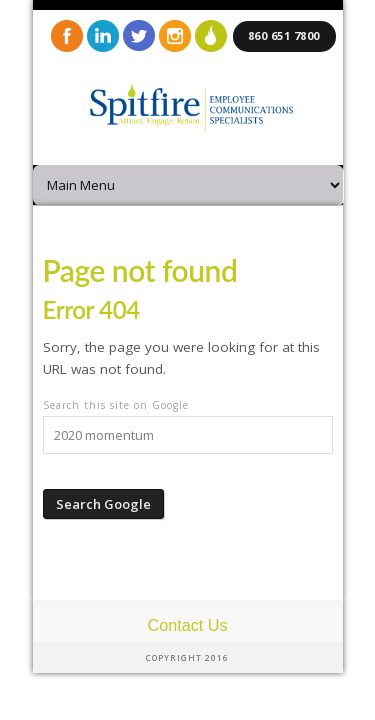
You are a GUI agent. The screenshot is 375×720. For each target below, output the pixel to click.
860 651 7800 (284, 35)
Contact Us (187, 625)
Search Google (103, 504)
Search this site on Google (116, 405)
